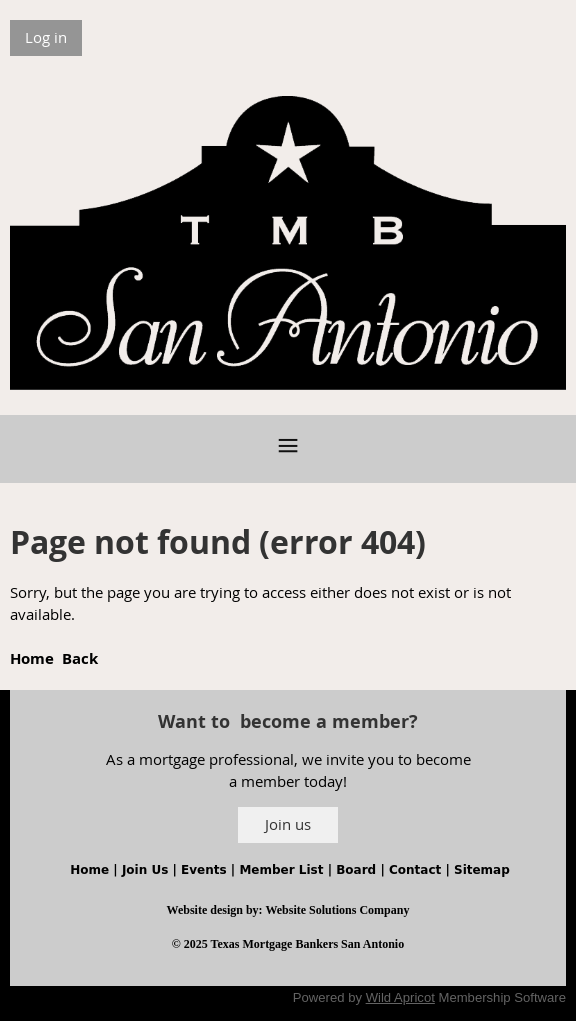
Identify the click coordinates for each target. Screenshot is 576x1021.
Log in (46, 37)
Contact (415, 870)
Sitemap (482, 870)
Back (80, 658)
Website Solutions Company (337, 910)
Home (32, 658)
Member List (281, 870)
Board (356, 870)
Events (204, 870)
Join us (288, 824)
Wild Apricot (400, 997)
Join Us (145, 870)
